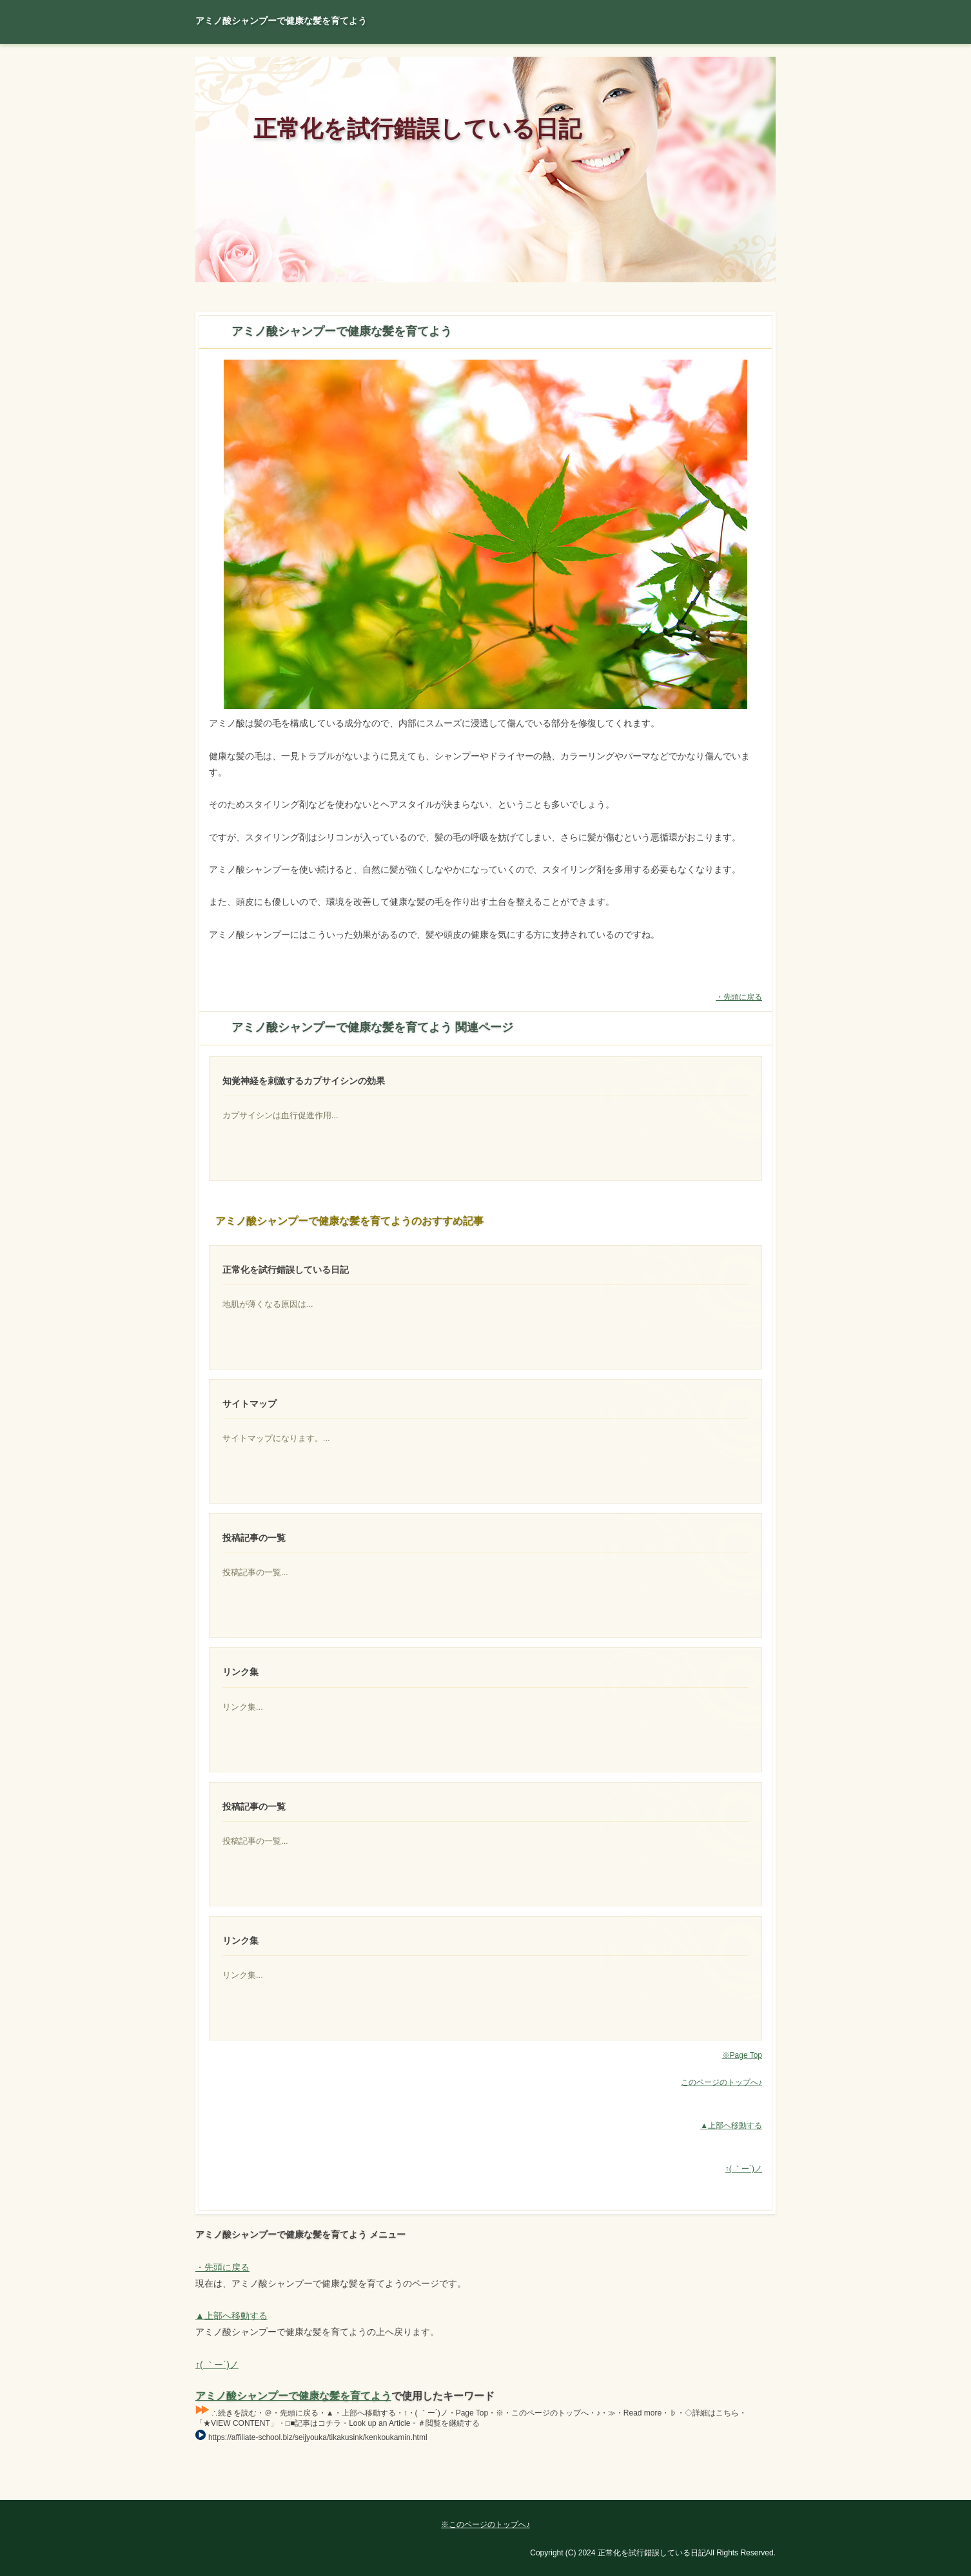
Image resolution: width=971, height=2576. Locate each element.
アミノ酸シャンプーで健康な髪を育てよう (293, 2395)
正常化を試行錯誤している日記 (417, 128)
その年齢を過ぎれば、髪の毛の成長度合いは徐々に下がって (700, 1613)
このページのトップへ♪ (721, 2082)
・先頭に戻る (739, 997)
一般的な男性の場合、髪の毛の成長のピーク (700, 1882)
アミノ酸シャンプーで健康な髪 (700, 1748)
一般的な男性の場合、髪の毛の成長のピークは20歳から (700, 1479)
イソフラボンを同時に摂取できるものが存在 (700, 1156)
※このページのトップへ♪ (485, 2524)
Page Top (730, 2490)
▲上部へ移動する (731, 2125)
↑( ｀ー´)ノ (743, 2168)
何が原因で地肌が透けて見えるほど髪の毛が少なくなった (700, 1345)
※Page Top (742, 2055)
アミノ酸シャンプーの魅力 (700, 2016)
